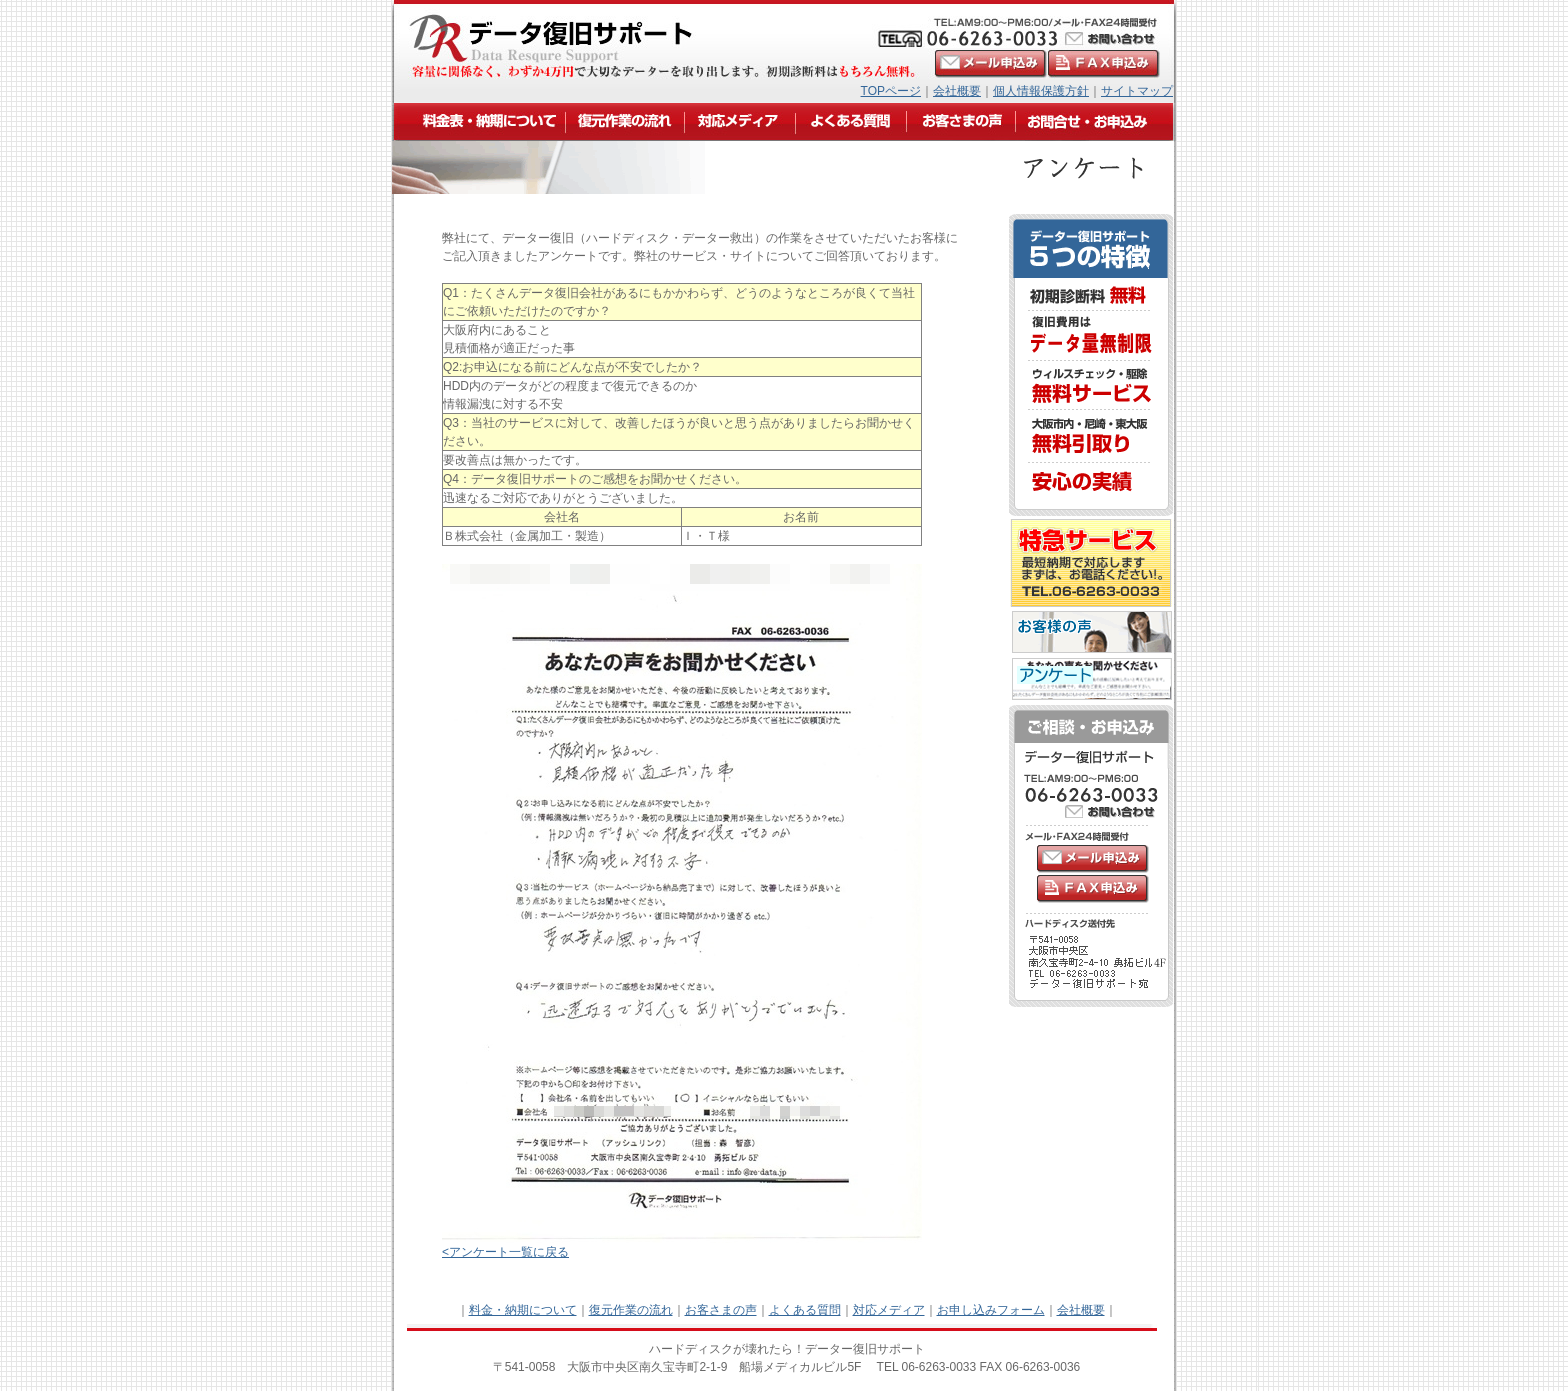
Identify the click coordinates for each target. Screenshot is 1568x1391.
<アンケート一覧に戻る (505, 1252)
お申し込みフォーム (991, 1310)
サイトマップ (1137, 91)
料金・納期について (523, 1310)
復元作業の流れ (631, 1310)
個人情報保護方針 (1041, 91)
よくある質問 (805, 1310)
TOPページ (891, 91)
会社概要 (957, 91)
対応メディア (889, 1310)
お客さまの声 (721, 1310)
